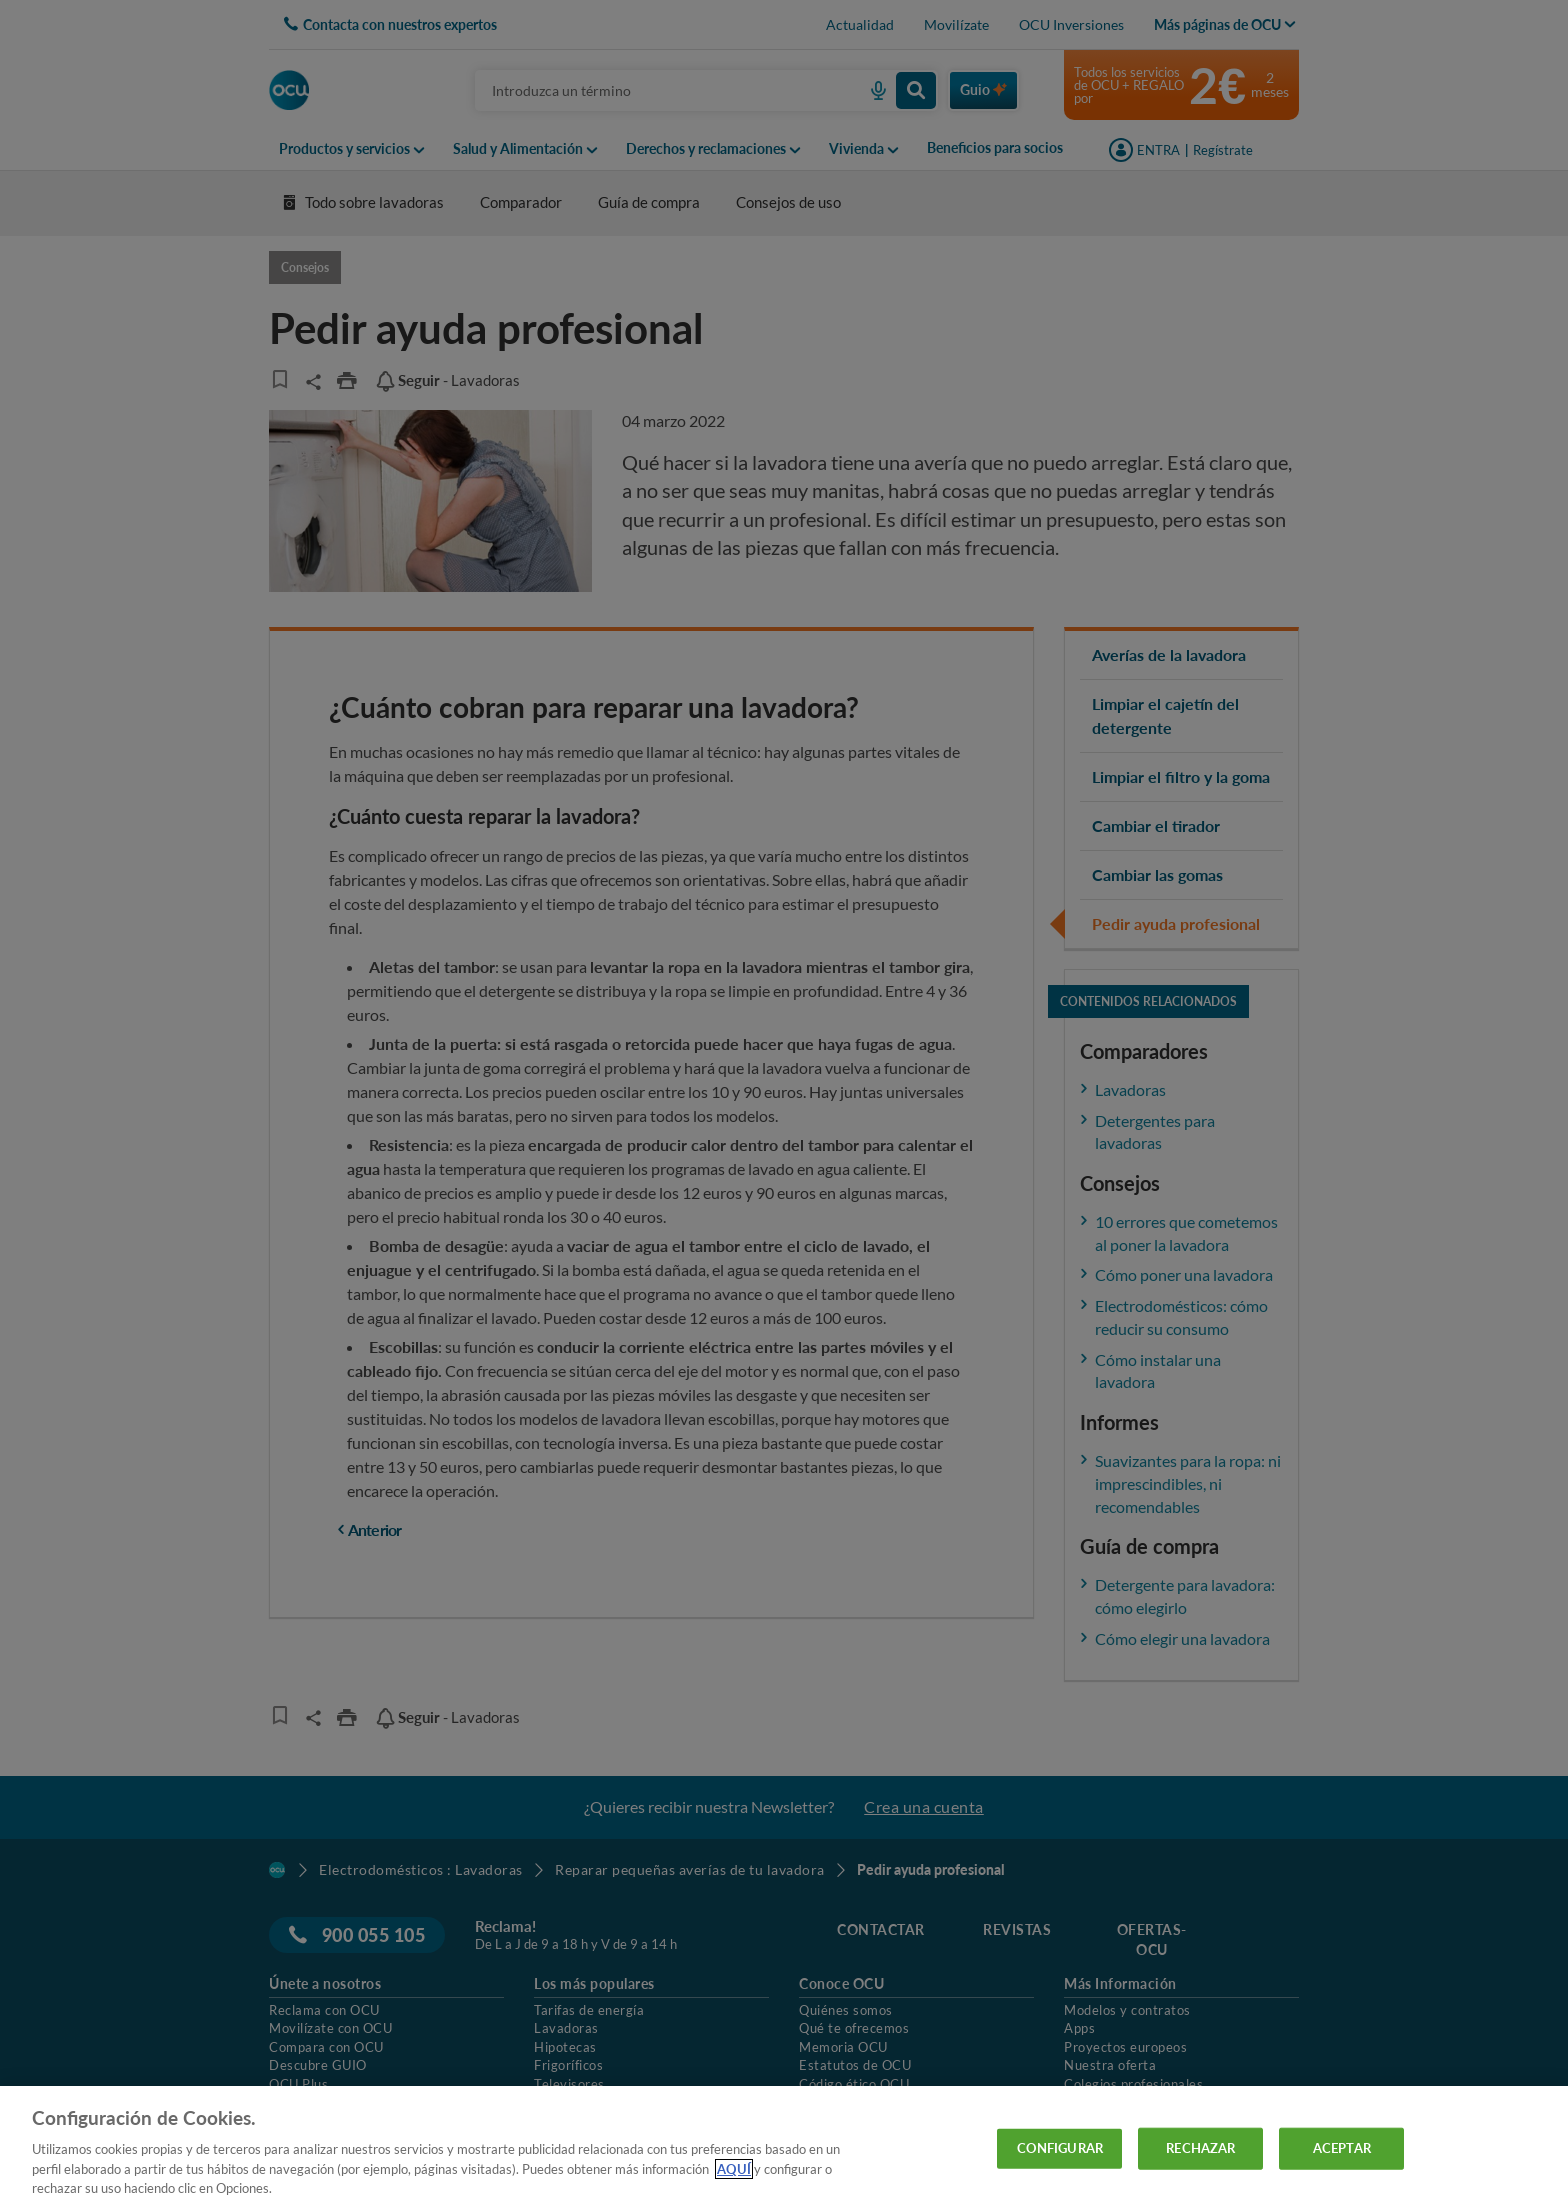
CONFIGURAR (1060, 2148)
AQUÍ (734, 2169)
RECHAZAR (1200, 2148)
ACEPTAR (1342, 2148)
